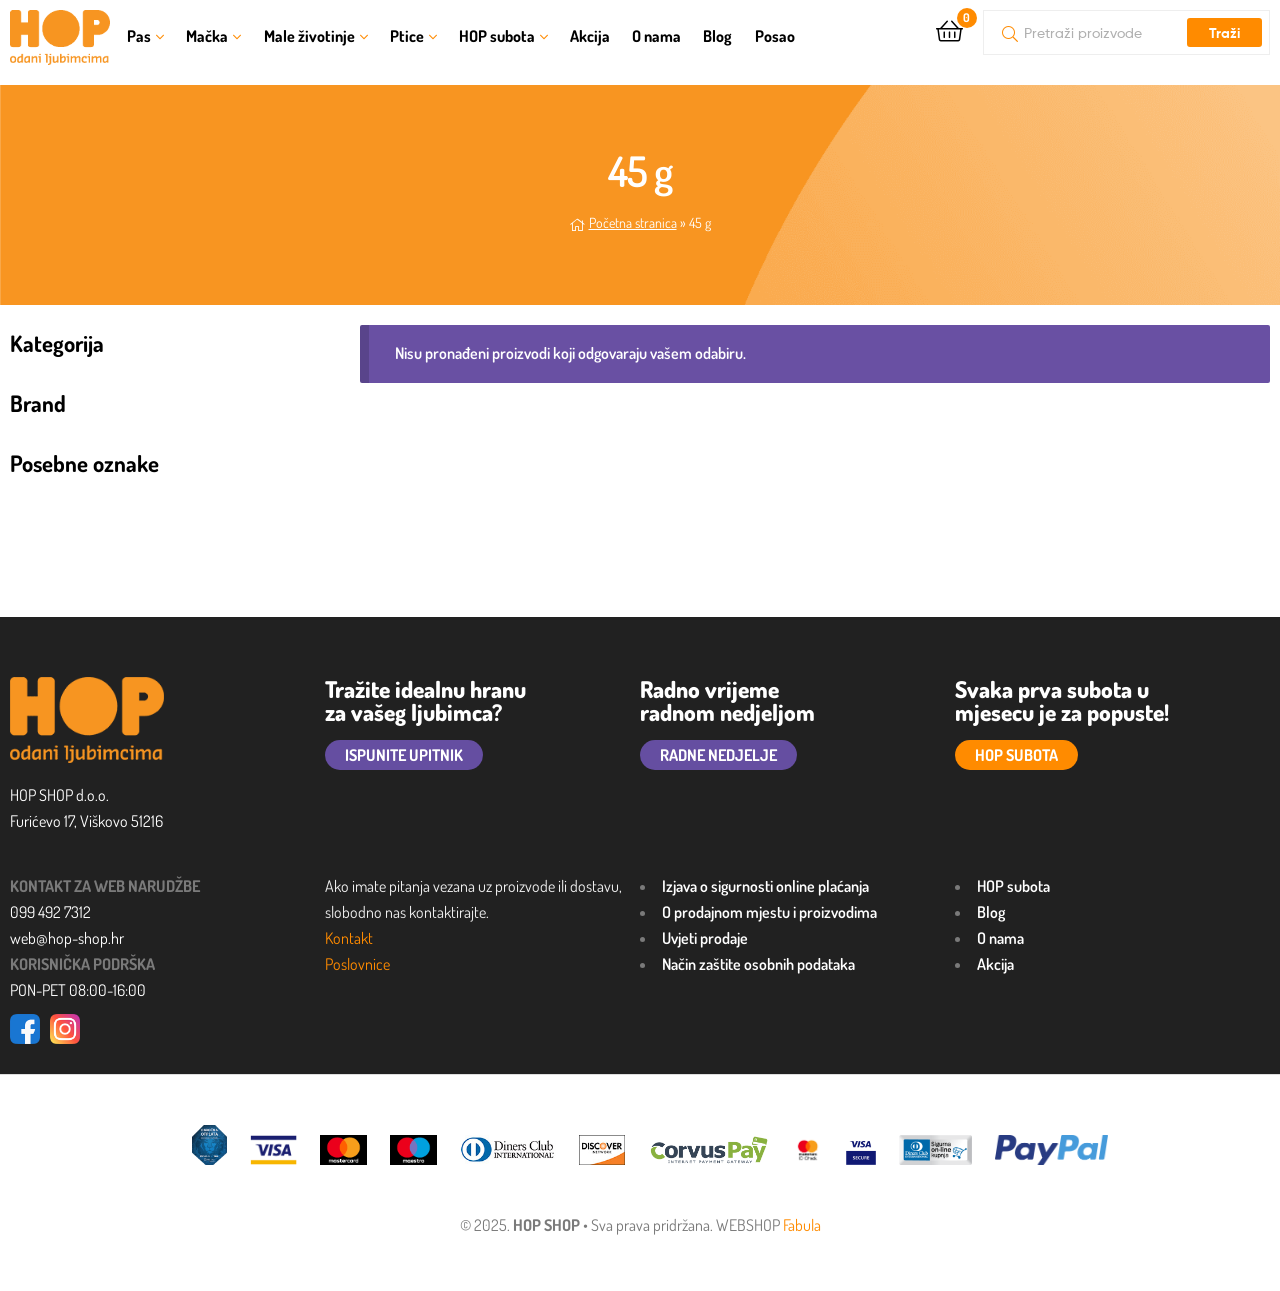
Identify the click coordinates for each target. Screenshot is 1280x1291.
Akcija (590, 36)
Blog (717, 36)
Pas (139, 36)
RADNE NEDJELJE (718, 755)
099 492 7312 (50, 912)
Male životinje (309, 36)
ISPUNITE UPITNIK (404, 755)
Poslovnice (357, 964)
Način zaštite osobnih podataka (758, 964)
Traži (1224, 33)
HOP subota (497, 36)
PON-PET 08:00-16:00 (78, 990)
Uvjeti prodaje (705, 938)
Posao (775, 36)
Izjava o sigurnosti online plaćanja (765, 886)
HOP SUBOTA (1016, 755)
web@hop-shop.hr (67, 938)
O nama (656, 36)
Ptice (407, 36)
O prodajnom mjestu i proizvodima (769, 912)
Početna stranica (633, 222)
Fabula (802, 1225)
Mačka (207, 36)
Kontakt (349, 938)
